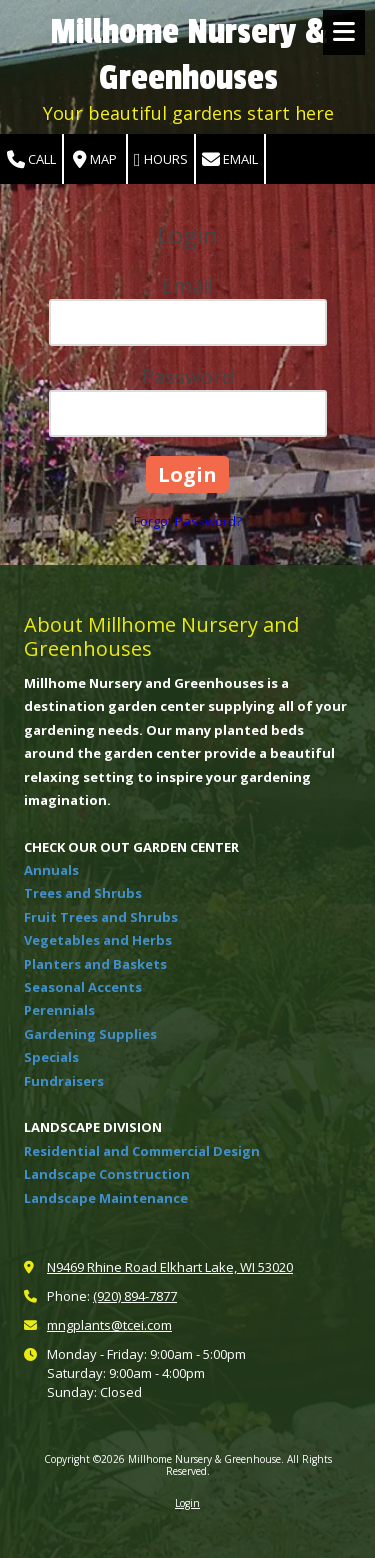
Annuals (51, 870)
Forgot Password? (188, 521)
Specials (51, 1057)
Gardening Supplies (90, 1034)
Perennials (59, 1010)
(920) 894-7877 (135, 1296)
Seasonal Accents (83, 987)
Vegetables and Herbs (98, 940)
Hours (161, 159)
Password (188, 376)
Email (230, 159)
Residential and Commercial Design (142, 1151)
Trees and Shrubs (83, 893)
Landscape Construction (107, 1174)
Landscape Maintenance (106, 1198)
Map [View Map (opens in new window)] (95, 159)
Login (187, 1503)
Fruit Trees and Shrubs (101, 917)
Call (31, 159)
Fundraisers (64, 1081)
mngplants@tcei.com (109, 1325)
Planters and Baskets (95, 964)
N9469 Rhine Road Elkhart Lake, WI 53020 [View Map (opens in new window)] (170, 1267)
